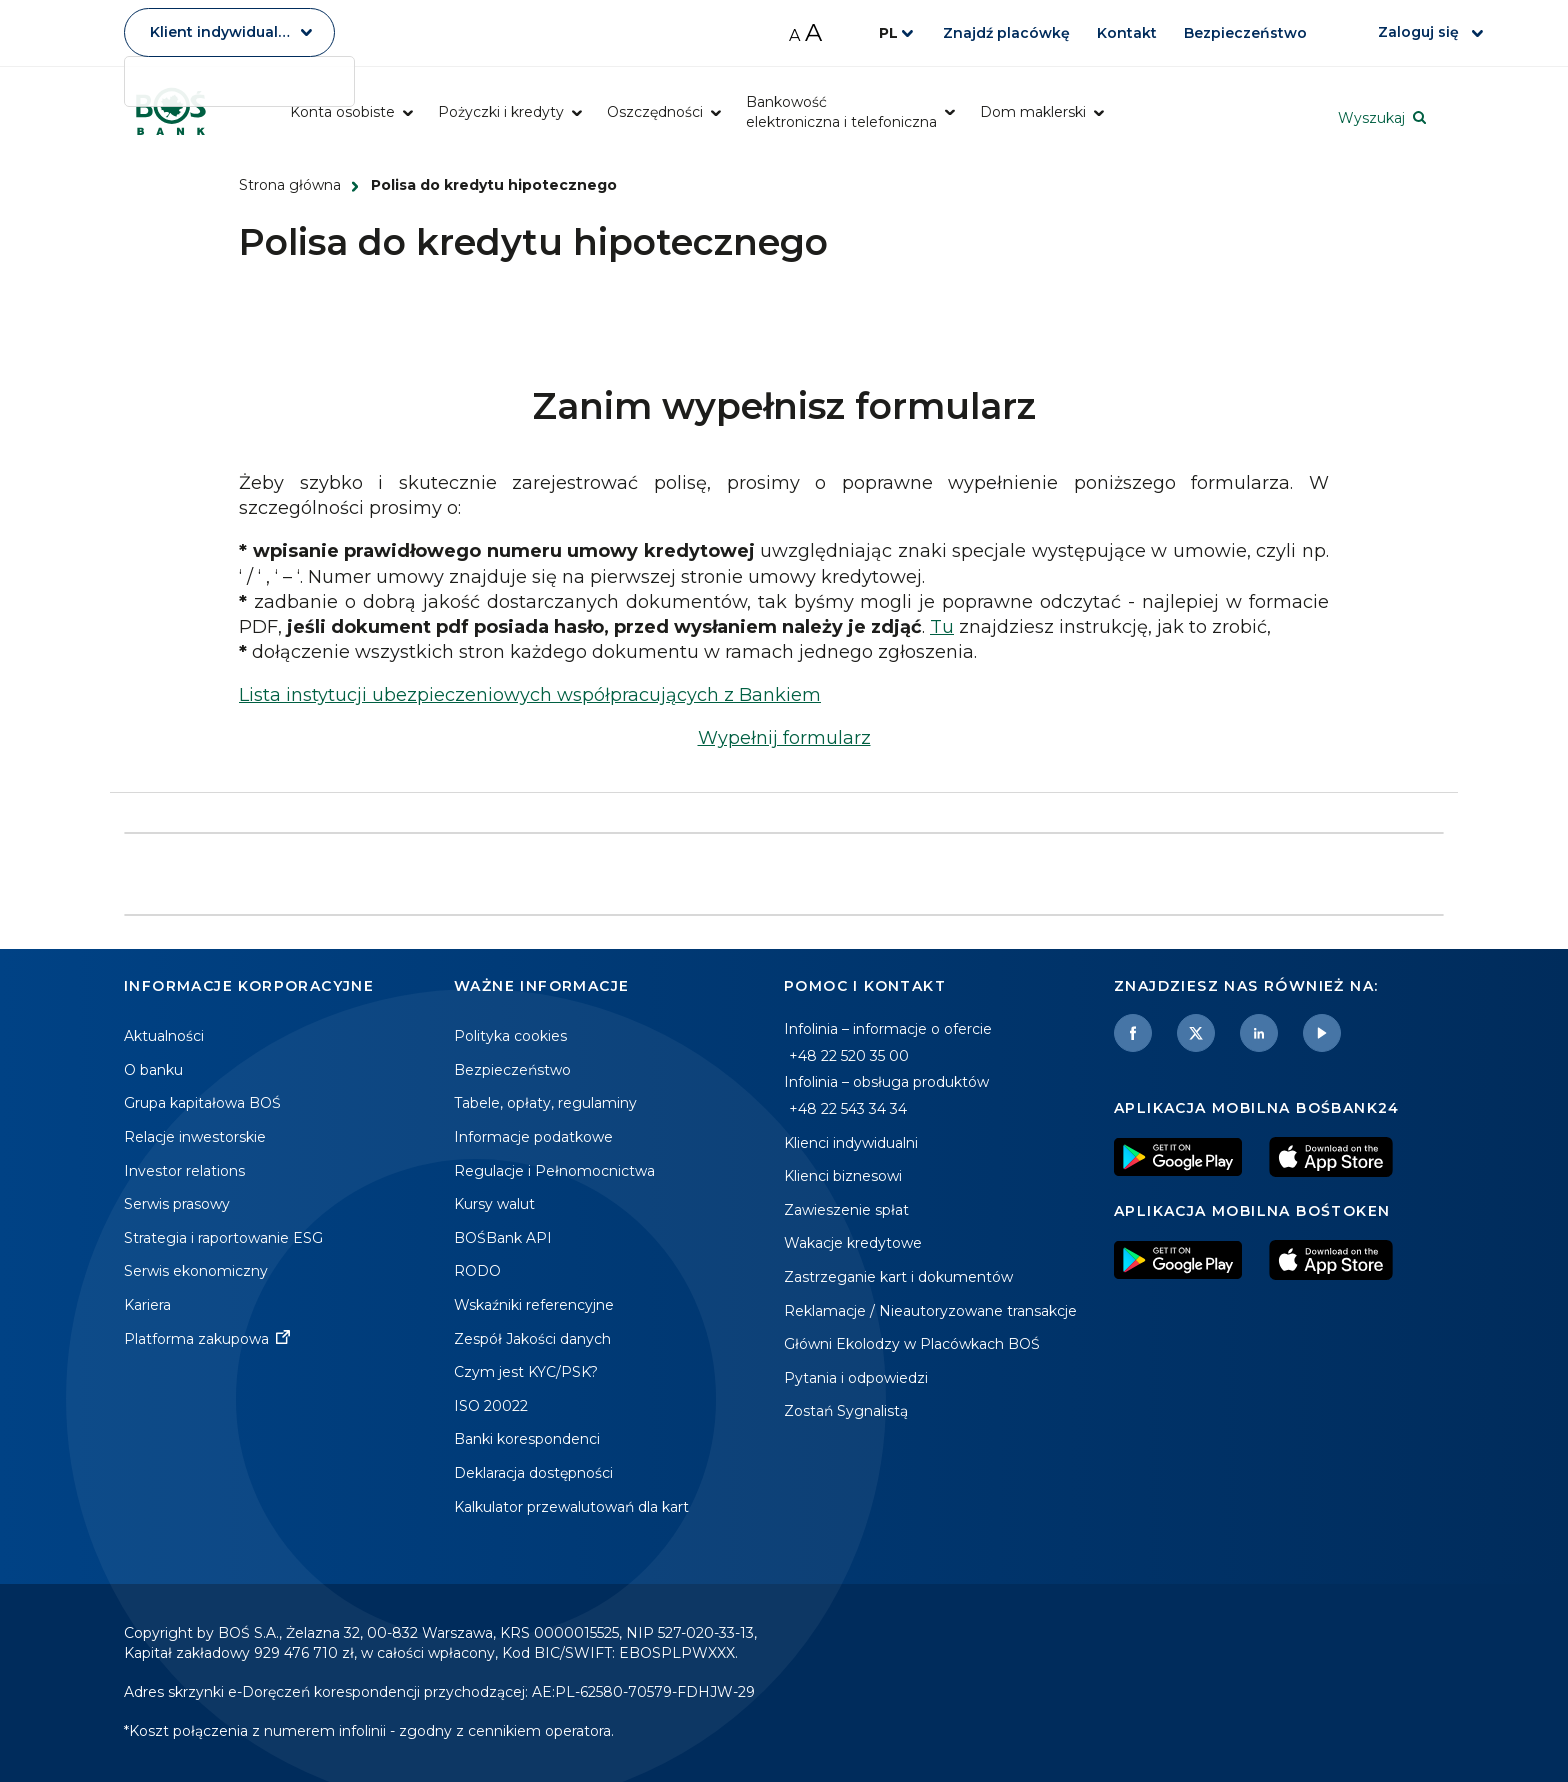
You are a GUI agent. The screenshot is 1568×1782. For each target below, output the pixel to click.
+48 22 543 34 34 (848, 1109)
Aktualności (164, 1036)
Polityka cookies (510, 1036)
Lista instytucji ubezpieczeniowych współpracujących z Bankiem (530, 695)
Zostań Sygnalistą (846, 1411)
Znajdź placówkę (1006, 33)
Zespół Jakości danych (532, 1339)
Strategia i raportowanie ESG (223, 1238)
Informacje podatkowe (533, 1137)
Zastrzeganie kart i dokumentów (898, 1277)
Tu (942, 627)
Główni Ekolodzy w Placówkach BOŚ (912, 1344)
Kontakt (1128, 33)
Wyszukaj (1371, 118)
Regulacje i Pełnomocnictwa (554, 1171)
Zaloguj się (1420, 32)
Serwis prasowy (177, 1204)
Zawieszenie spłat (846, 1210)
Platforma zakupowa (196, 1339)
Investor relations (184, 1171)
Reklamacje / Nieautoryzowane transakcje (930, 1311)
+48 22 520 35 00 (849, 1056)
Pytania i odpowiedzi (856, 1378)
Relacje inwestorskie (195, 1137)
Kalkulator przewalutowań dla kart (571, 1507)
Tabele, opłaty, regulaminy (545, 1103)
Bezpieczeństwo (1247, 33)
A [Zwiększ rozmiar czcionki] (813, 32)
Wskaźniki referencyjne (534, 1305)
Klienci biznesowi (843, 1176)
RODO (477, 1271)
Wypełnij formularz (784, 738)
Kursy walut (494, 1204)
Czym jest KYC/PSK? (526, 1372)
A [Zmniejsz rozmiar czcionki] (794, 35)
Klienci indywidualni (851, 1143)
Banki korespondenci (527, 1439)
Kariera (147, 1305)
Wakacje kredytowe (853, 1243)
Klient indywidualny (223, 32)
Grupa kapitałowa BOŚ (202, 1103)
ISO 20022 (491, 1406)
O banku (153, 1070)
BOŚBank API (503, 1238)
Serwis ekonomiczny (196, 1271)
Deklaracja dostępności (533, 1473)
